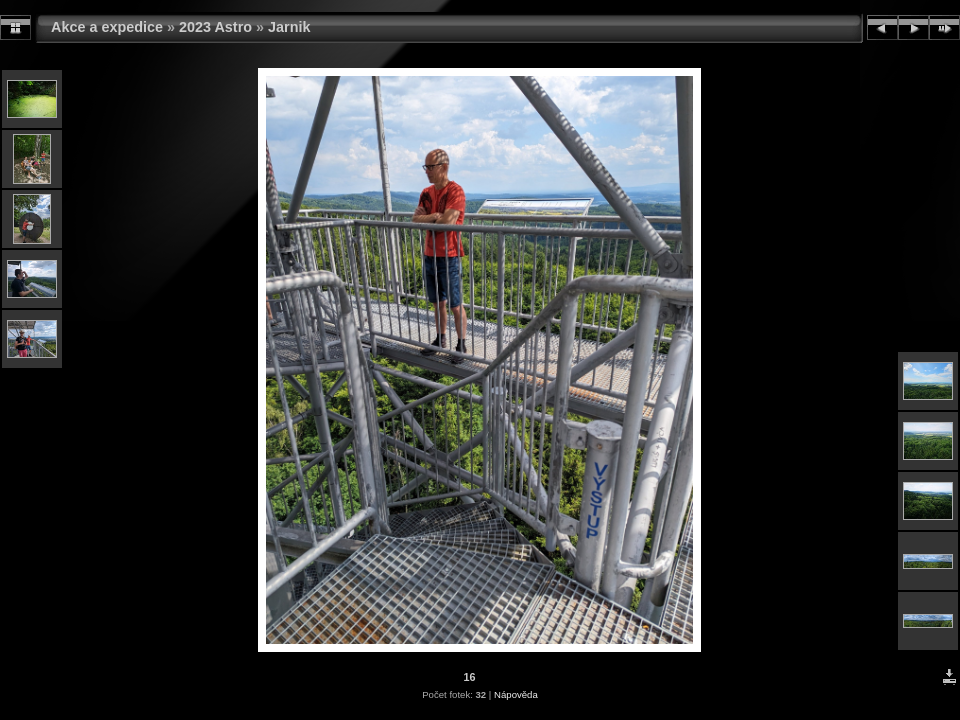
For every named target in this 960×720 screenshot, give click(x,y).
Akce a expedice (107, 27)
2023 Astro (215, 27)
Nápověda (516, 694)
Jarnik (289, 27)
